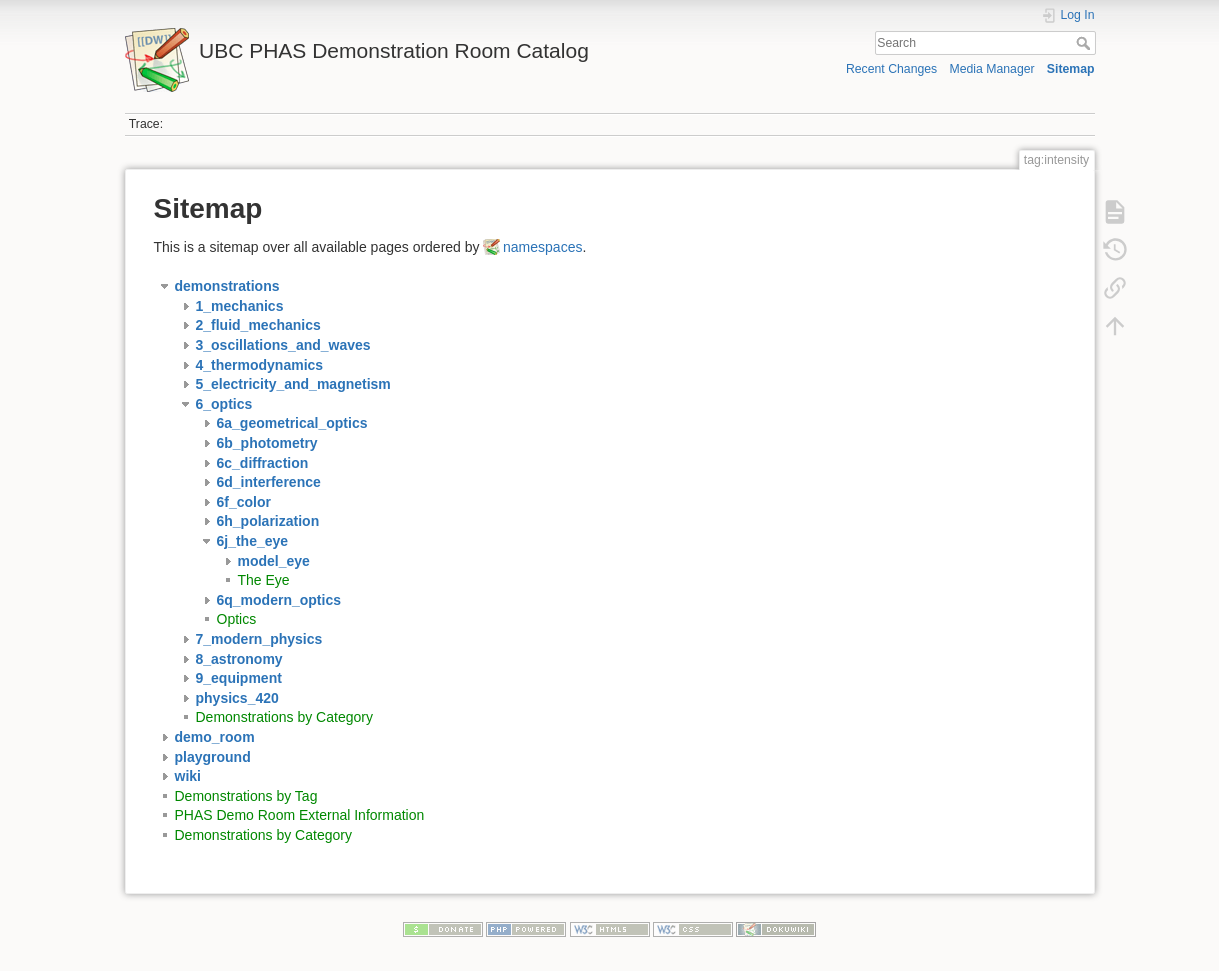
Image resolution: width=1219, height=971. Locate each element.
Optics (237, 619)
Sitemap (1071, 69)
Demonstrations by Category (284, 717)
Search (1085, 43)
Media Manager (991, 69)
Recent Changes (891, 69)
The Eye (264, 580)
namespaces (542, 247)
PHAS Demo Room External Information (300, 815)
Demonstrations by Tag (246, 796)
